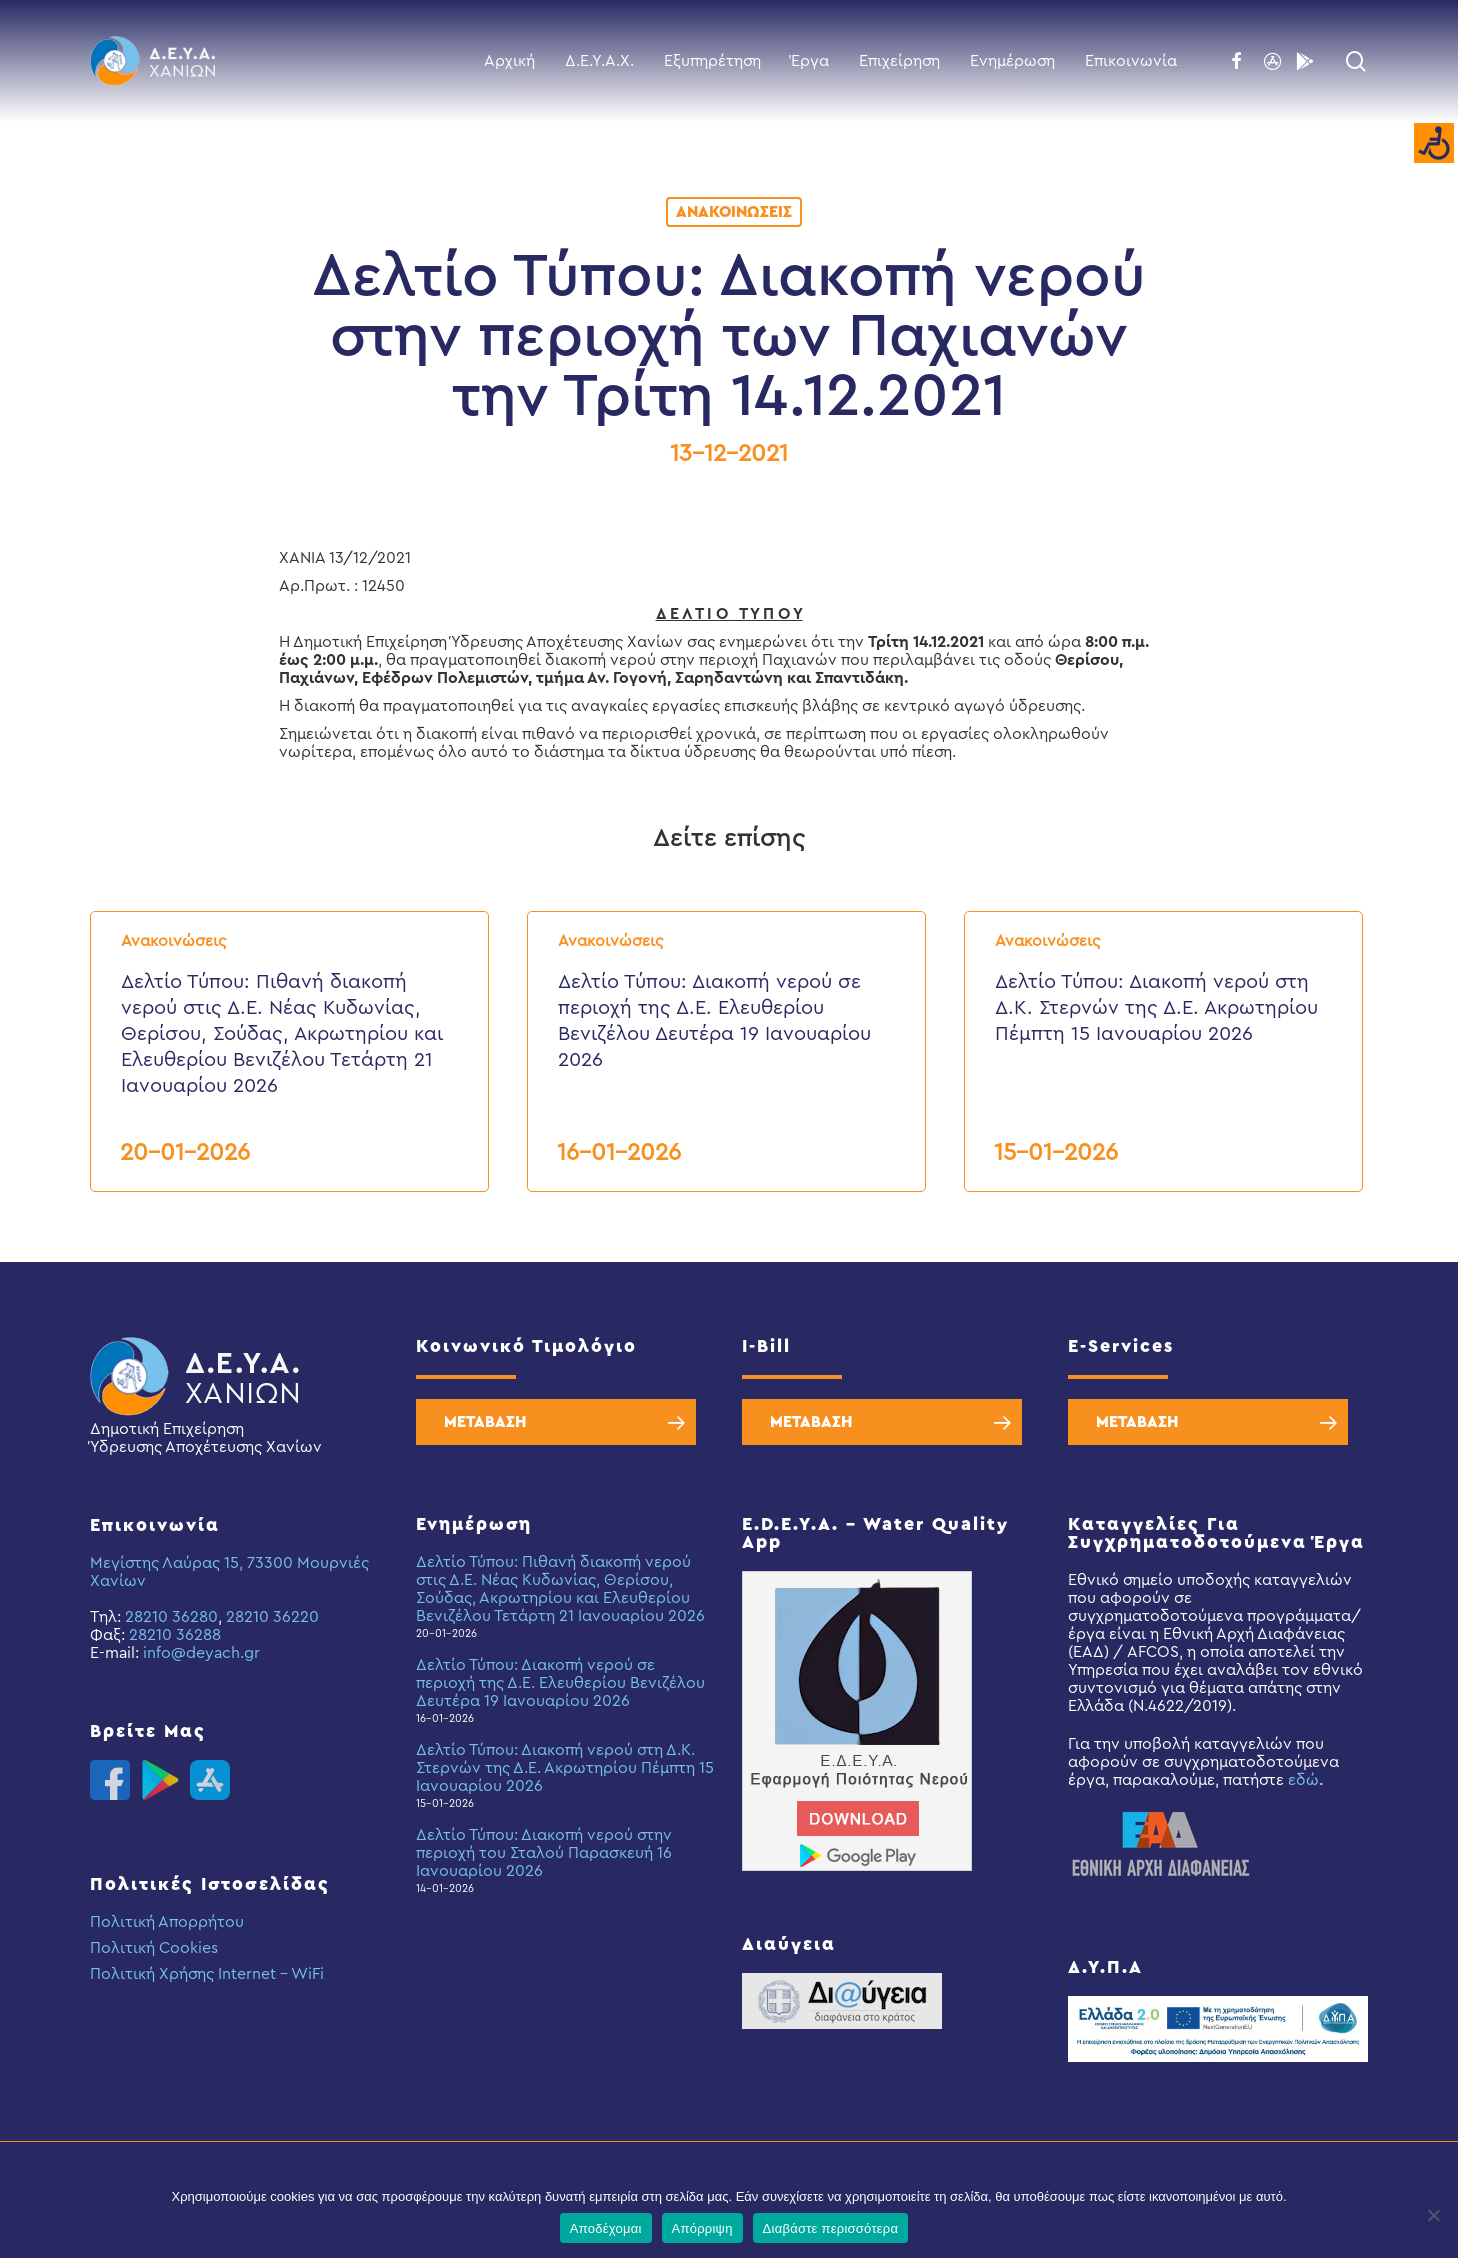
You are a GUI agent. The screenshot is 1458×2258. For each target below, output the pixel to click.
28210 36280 (171, 1617)
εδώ (1303, 1780)
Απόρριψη (702, 2228)
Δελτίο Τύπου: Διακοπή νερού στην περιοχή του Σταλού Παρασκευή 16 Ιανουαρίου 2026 (544, 1853)
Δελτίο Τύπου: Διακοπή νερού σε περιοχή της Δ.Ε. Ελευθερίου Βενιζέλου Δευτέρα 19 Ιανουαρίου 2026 (560, 1683)
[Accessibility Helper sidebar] (1434, 144)
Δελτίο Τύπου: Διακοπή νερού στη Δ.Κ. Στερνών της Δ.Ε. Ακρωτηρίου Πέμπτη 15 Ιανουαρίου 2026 (565, 1768)
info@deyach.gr (201, 1653)
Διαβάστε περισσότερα (831, 2228)
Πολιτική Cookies (154, 1948)
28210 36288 (175, 1635)
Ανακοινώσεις (734, 212)
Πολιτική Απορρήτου (167, 1922)
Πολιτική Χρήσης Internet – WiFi (207, 1974)
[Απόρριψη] (1433, 2215)
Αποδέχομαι (606, 2228)
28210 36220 (272, 1617)
